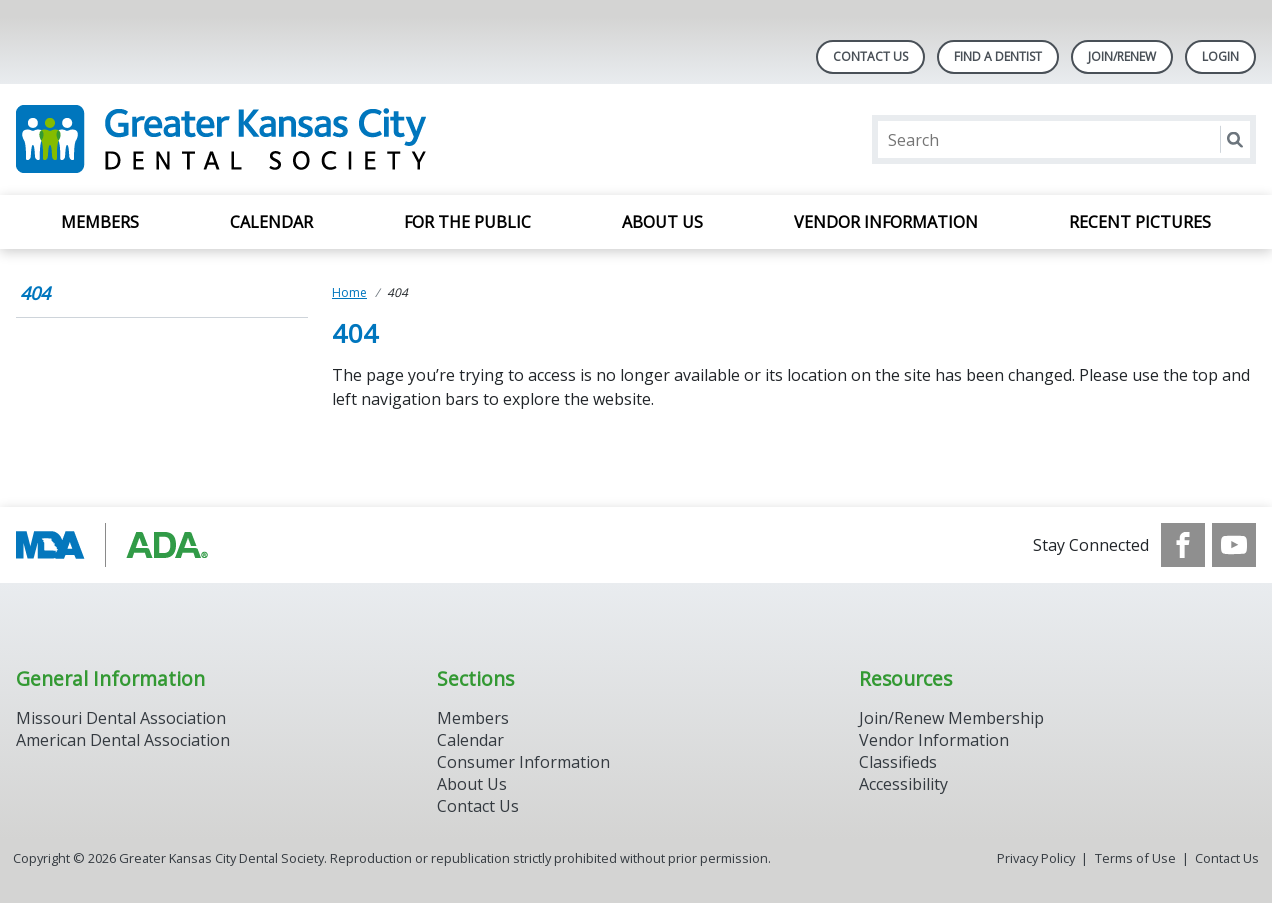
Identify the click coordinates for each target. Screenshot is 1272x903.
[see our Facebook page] (1183, 545)
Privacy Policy (1036, 858)
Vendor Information (886, 222)
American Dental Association (123, 740)
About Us (662, 222)
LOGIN (1220, 56)
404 (35, 293)
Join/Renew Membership (951, 718)
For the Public (467, 222)
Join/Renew (1122, 56)
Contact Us (870, 56)
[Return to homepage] (274, 139)
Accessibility (903, 784)
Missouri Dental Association (121, 718)
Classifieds (898, 762)
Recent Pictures (1140, 222)
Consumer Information (523, 762)
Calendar (271, 222)
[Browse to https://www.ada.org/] (117, 545)
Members (100, 222)
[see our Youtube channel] (1234, 545)
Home (349, 292)
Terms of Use (1135, 858)
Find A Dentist (998, 56)
